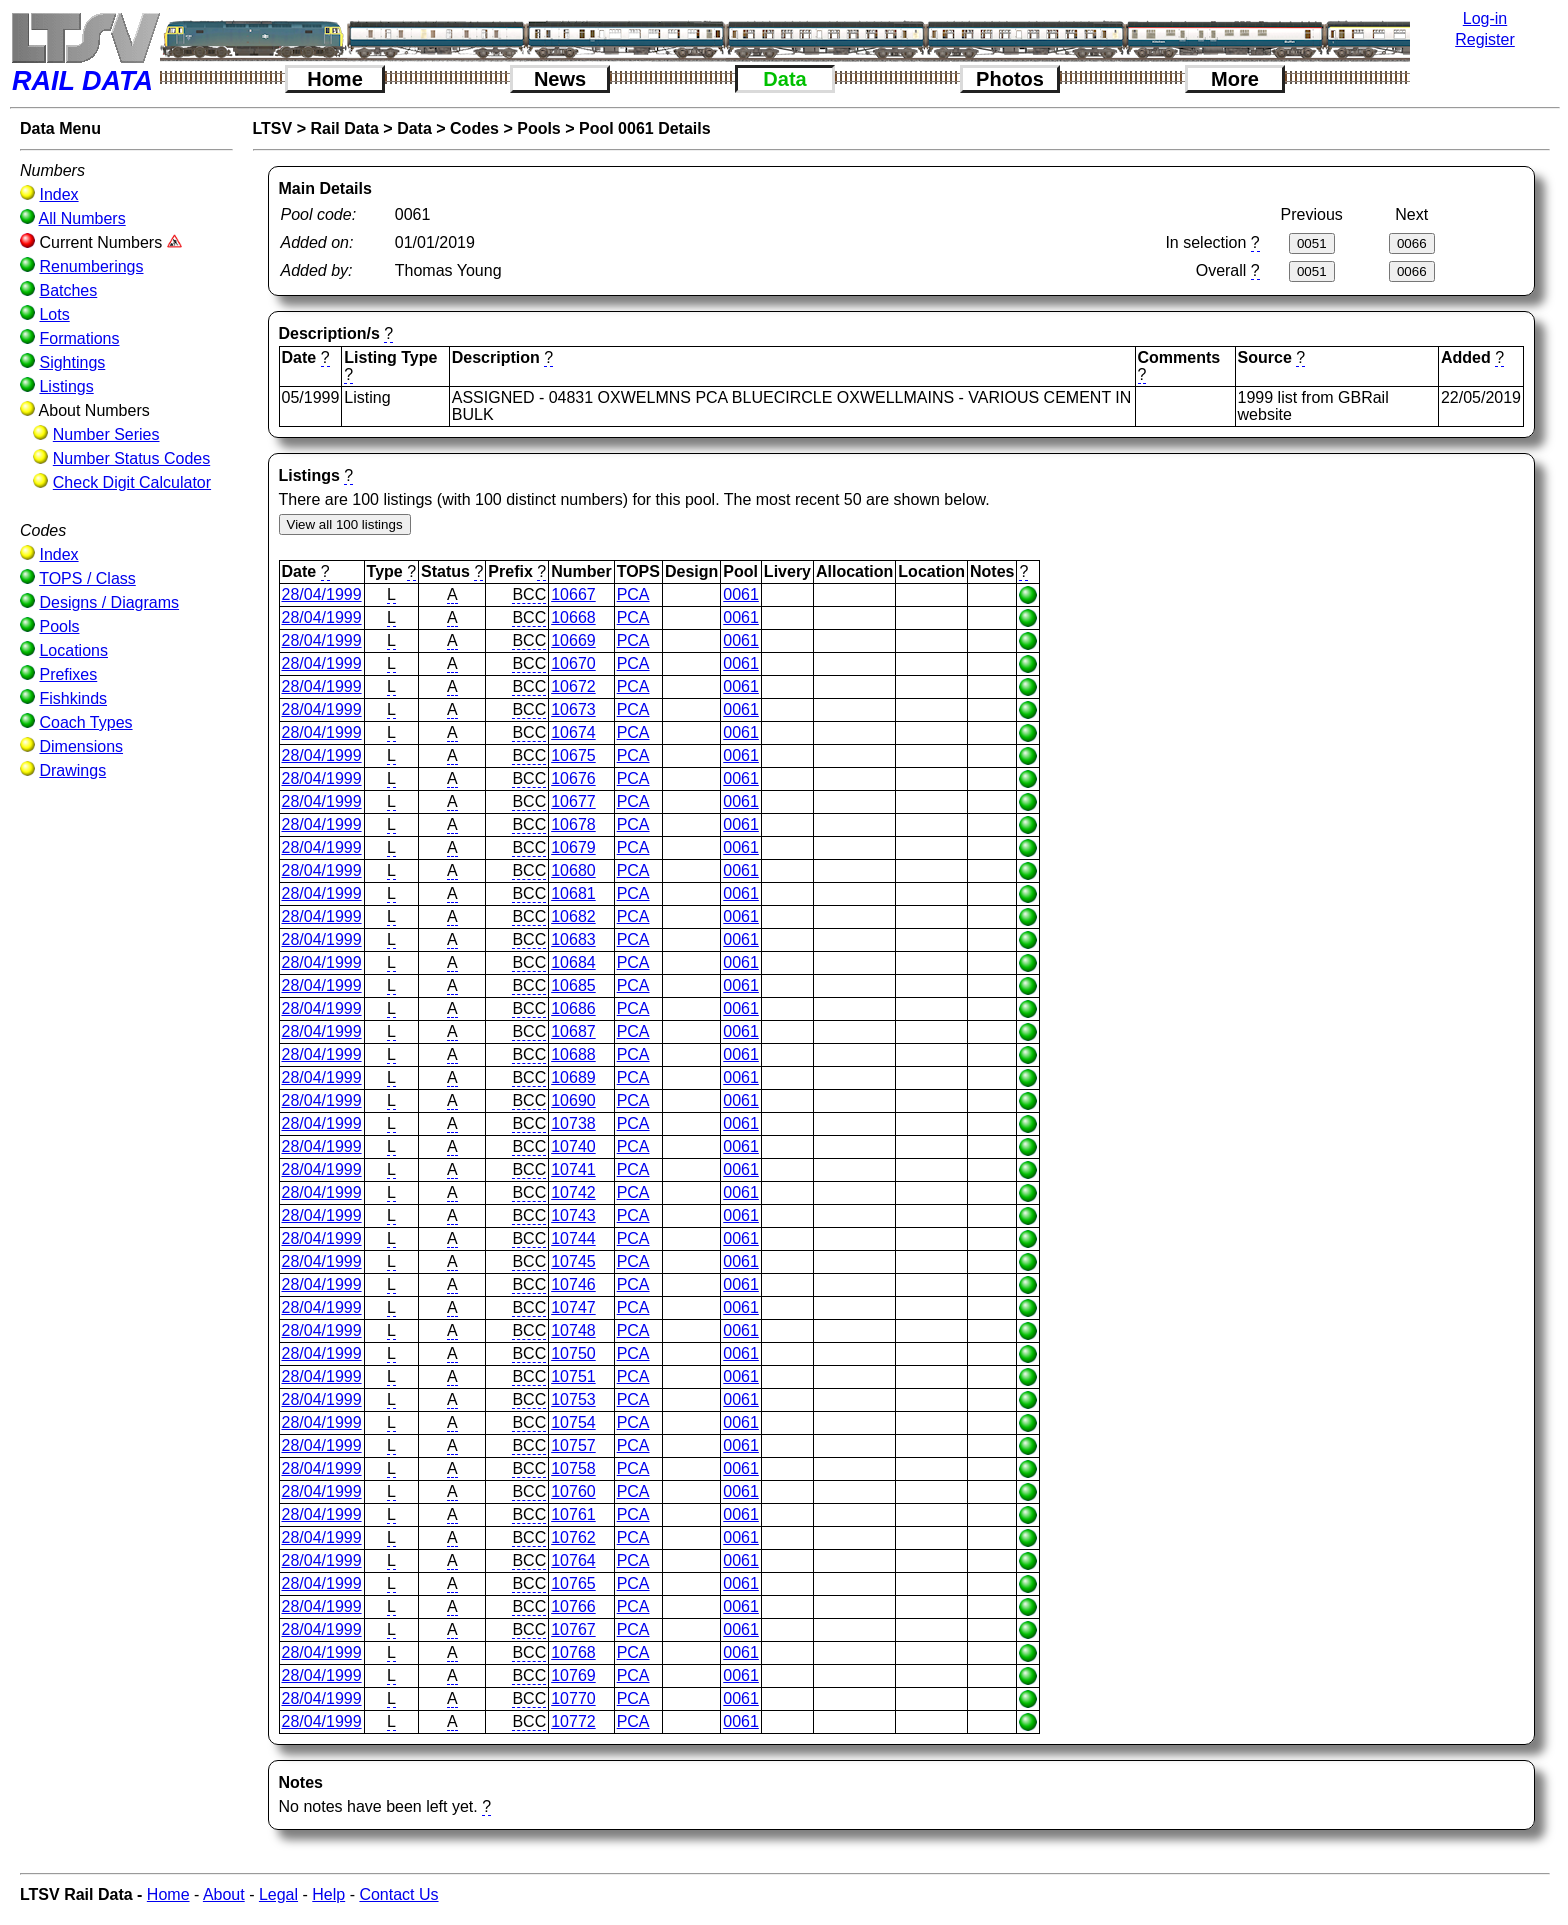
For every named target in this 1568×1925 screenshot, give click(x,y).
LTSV (273, 128)
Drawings (72, 770)
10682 (573, 916)
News (560, 79)
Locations (73, 650)
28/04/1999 (322, 594)
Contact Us (398, 1894)
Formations (79, 338)
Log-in (1485, 18)
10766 (573, 1606)
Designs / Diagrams (109, 602)
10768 (573, 1652)
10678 (573, 824)
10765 (573, 1583)
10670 (573, 663)
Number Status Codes (131, 458)
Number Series (106, 434)
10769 (573, 1675)
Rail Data (344, 128)
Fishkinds (73, 698)
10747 (573, 1307)
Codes (474, 128)
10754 (573, 1422)
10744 (573, 1238)
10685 (573, 985)
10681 (573, 893)
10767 (573, 1629)
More (1235, 79)
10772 (573, 1721)
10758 (573, 1468)
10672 (573, 686)
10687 (573, 1031)
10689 (573, 1077)
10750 (573, 1353)
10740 (573, 1146)
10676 (573, 778)
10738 (573, 1123)
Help (328, 1894)
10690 (573, 1100)
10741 (573, 1169)
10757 (573, 1445)
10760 (573, 1491)
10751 (573, 1376)
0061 (741, 594)
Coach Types (85, 722)
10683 (573, 939)
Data (784, 79)
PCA (633, 594)
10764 (573, 1560)
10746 (573, 1284)
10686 (573, 1008)
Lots (54, 314)
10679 (573, 847)
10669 (573, 640)
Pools (59, 626)
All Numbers (82, 218)
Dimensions (81, 746)
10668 (573, 617)
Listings (66, 386)
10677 (573, 801)
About (224, 1894)
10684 (573, 962)
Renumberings (91, 266)
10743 (573, 1215)
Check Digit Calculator (132, 482)
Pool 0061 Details (645, 128)
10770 (573, 1698)
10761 (573, 1514)
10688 (573, 1054)
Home (335, 79)
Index (58, 194)
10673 (573, 709)
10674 (573, 732)
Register (1485, 39)
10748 (573, 1330)
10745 (573, 1261)
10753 (573, 1399)
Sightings (72, 362)
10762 (573, 1537)
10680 (573, 870)
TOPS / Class (87, 578)
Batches (68, 290)
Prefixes (68, 674)
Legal (278, 1894)
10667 (573, 594)
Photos (1010, 79)
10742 (573, 1192)
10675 (573, 755)
